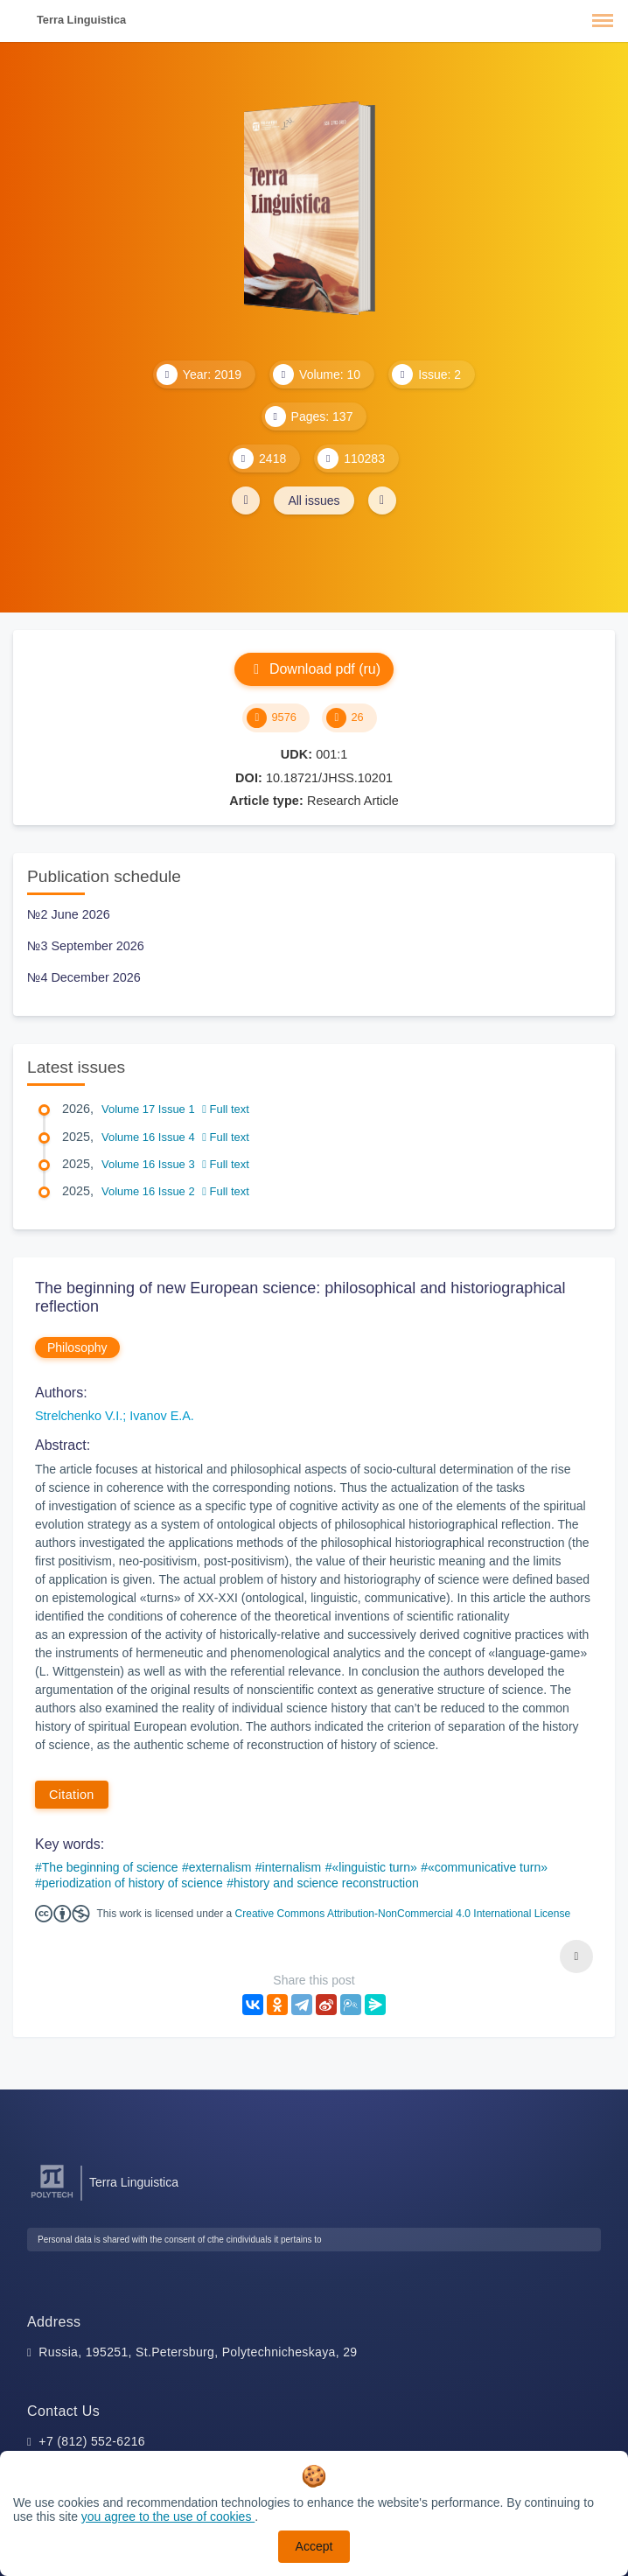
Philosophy (77, 1347)
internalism (292, 1867)
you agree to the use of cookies (168, 2517)
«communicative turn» (488, 1867)
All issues (313, 501)
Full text (225, 1109)
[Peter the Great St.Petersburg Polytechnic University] (52, 2198)
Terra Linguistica (81, 19)
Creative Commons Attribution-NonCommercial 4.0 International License (403, 1914)
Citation (71, 1795)
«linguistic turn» (374, 1867)
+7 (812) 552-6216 (91, 2441)
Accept (314, 2546)
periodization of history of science (132, 1883)
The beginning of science (110, 1867)
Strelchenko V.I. (78, 1416)
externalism (220, 1867)
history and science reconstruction (326, 1883)
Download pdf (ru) (314, 669)
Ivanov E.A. (161, 1416)
